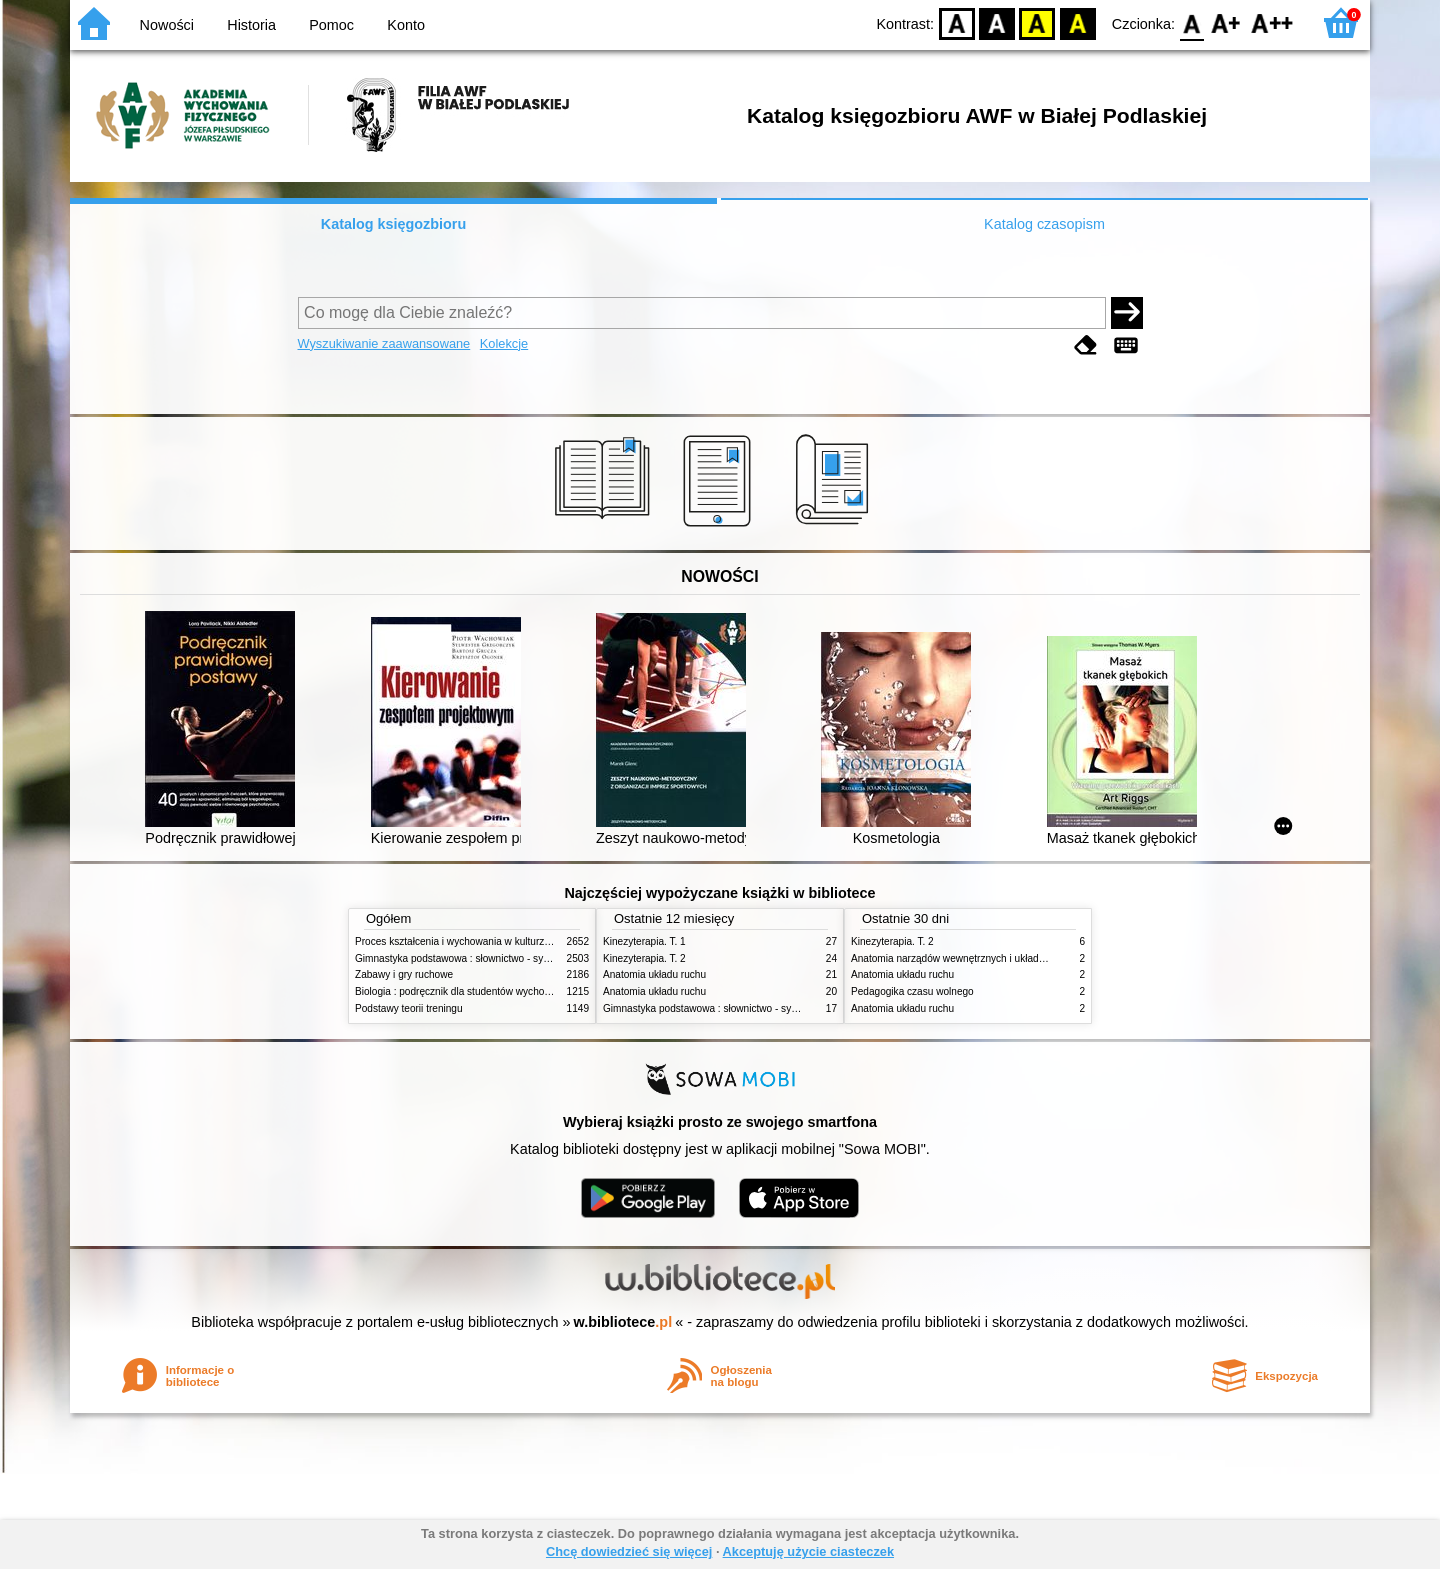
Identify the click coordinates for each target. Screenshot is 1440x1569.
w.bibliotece (623, 1322)
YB (1037, 22)
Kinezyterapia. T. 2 (644, 958)
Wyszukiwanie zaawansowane (384, 343)
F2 (1272, 22)
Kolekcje (504, 343)
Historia (251, 25)
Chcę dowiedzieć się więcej (629, 1551)
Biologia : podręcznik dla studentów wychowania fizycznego (488, 991)
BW (997, 22)
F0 (1191, 22)
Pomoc (331, 25)
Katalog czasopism (1044, 224)
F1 (1226, 22)
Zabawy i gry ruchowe (404, 974)
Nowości (167, 25)
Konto (406, 25)
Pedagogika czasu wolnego (912, 991)
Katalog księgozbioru (394, 224)
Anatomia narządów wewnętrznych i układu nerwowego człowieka (998, 958)
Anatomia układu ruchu (654, 974)
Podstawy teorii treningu (409, 1008)
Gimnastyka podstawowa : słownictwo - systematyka (472, 958)
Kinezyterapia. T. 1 (644, 941)
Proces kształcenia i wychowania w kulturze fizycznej (473, 941)
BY (1077, 22)
